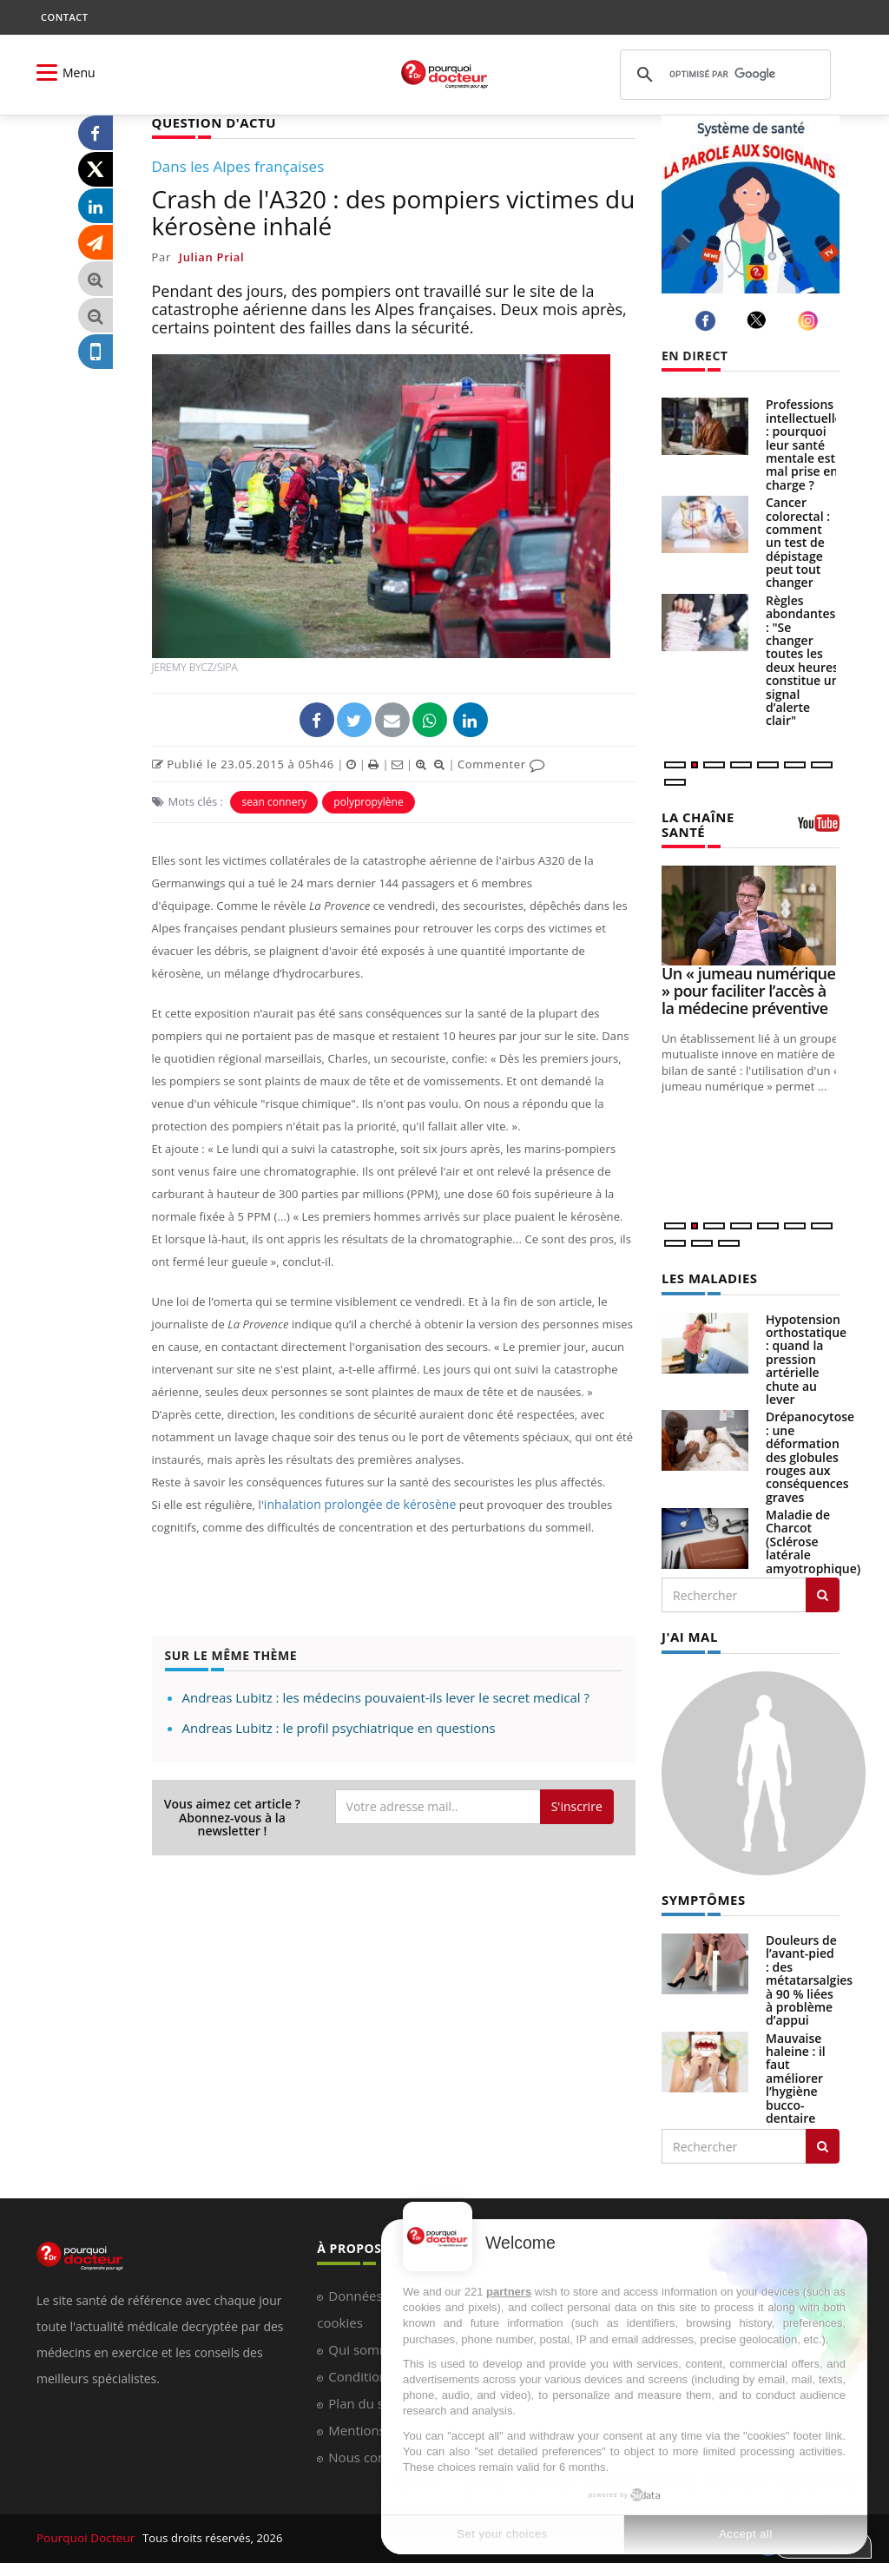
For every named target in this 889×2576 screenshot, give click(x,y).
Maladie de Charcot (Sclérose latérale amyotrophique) (813, 1539)
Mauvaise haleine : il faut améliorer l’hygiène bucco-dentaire (796, 2074)
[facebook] (708, 321)
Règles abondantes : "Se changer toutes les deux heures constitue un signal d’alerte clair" (803, 660)
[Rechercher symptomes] (823, 2142)
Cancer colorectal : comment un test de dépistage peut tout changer (798, 542)
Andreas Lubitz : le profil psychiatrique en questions (339, 1727)
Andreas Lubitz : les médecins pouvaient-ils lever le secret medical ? (385, 1696)
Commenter (501, 763)
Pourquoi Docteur (85, 2533)
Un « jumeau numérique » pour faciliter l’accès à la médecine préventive (748, 989)
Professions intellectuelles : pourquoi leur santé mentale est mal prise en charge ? (806, 444)
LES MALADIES (707, 1276)
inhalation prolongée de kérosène (354, 1504)
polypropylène (368, 801)
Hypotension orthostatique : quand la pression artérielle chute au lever (806, 1356)
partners (508, 2291)
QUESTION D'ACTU (210, 122)
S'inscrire (577, 1805)
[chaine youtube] (819, 827)
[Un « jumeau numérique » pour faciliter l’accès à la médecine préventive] (751, 914)
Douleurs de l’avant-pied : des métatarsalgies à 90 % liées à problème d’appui (809, 1975)
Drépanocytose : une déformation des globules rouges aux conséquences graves (810, 1454)
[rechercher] (722, 74)
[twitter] (759, 320)
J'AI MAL (688, 1633)
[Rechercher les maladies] (823, 1592)
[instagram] (810, 321)
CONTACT (64, 16)
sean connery (273, 801)
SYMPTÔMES (701, 1895)
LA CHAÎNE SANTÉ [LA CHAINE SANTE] (696, 823)
